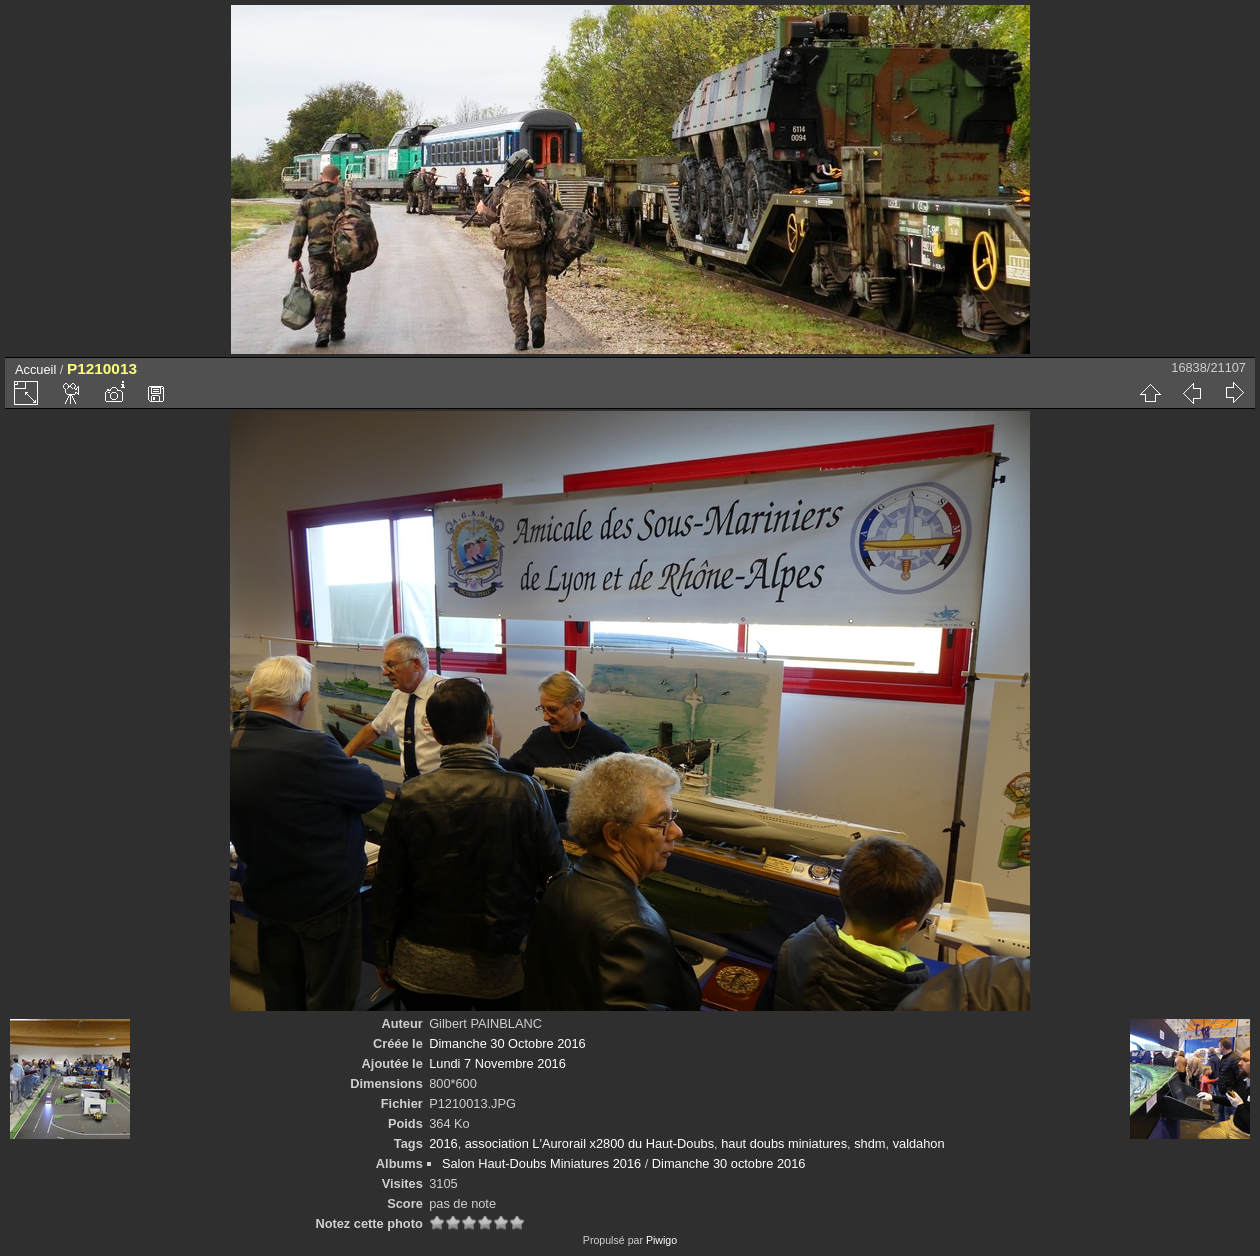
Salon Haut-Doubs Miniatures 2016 (541, 1163)
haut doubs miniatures (784, 1143)
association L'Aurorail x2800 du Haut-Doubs (589, 1143)
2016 (443, 1143)
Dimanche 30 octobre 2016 (729, 1163)
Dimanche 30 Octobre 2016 (507, 1043)
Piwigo (661, 1240)
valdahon (919, 1143)
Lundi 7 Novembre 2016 (497, 1063)
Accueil (35, 369)
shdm (869, 1143)
